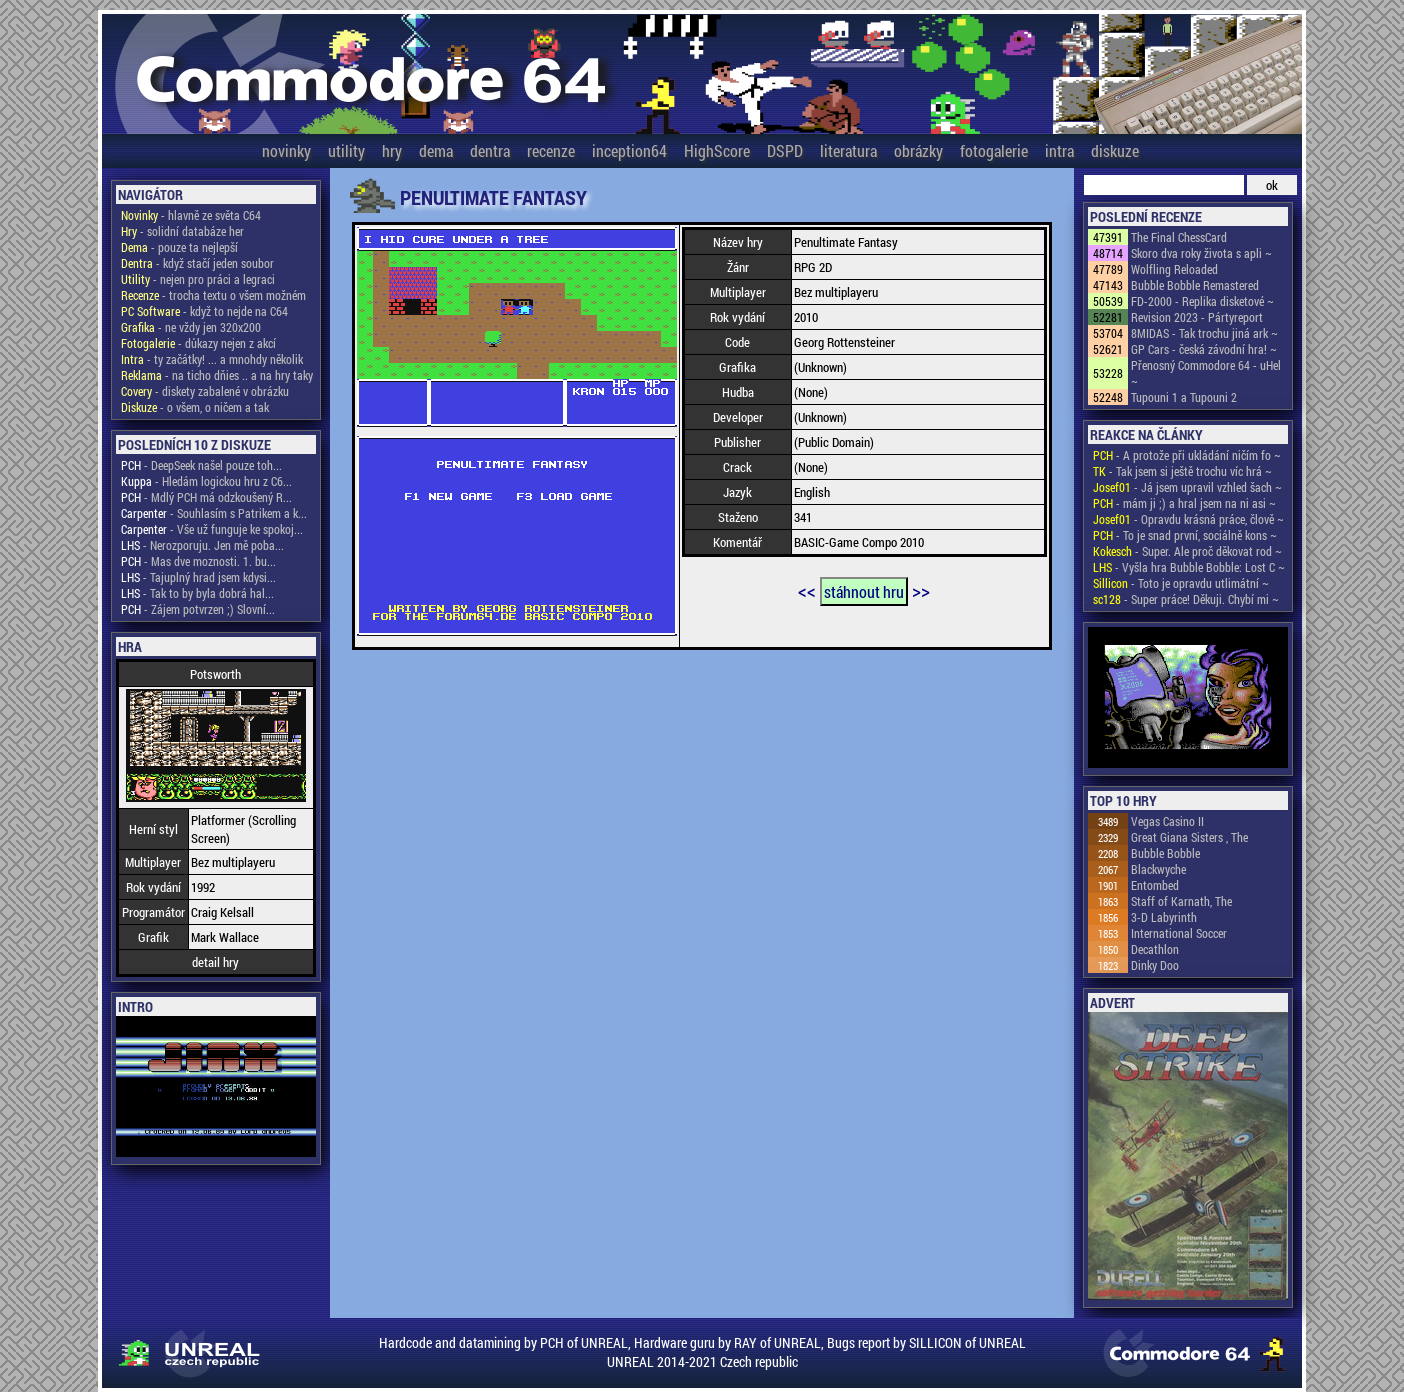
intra (1059, 150)
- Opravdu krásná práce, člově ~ (1188, 519)
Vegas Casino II (1167, 821)
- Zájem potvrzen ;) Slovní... (198, 609)
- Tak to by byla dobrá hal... (197, 593)
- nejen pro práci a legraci (198, 279)
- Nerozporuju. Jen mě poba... (202, 545)
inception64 (629, 150)
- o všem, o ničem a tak (195, 407)
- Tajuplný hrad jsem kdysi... (198, 577)
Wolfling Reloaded (1174, 269)
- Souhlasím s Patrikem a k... (214, 513)
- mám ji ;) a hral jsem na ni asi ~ (1184, 503)
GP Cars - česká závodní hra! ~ (1204, 349)
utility (346, 150)
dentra (490, 150)
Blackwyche (1158, 869)
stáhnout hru (864, 591)
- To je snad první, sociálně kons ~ (1185, 535)
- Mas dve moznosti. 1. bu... (198, 561)
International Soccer (1179, 933)
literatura (848, 150)
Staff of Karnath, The (1181, 901)
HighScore (717, 150)
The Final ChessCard (1179, 237)
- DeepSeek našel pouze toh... (201, 465)
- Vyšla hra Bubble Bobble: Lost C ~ (1189, 567)
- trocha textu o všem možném (213, 295)
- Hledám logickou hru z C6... (206, 481)
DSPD (785, 150)
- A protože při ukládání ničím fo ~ (1187, 455)
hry (392, 150)
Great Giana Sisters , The (1189, 837)
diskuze (1115, 150)
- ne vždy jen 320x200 (191, 327)
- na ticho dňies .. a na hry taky (217, 375)
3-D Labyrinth (1164, 917)
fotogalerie (994, 150)
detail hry (215, 962)
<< (807, 590)
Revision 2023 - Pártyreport (1197, 317)
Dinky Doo (1155, 965)
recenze (551, 150)
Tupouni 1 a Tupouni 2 (1184, 397)
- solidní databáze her (182, 231)
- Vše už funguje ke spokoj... (212, 529)
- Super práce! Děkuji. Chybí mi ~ (1186, 599)
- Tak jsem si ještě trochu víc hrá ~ (1182, 471)
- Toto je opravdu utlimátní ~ (1181, 583)
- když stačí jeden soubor (197, 263)
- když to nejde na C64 (204, 311)
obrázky (918, 150)
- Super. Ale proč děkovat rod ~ (1187, 551)
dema (436, 150)
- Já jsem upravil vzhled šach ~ (1187, 487)
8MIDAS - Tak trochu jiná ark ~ (1204, 333)
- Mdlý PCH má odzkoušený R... (206, 497)
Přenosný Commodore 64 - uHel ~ (1206, 373)
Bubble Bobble (1165, 853)
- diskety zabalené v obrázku (205, 391)
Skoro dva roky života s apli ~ (1201, 253)
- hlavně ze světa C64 (191, 215)
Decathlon (1155, 949)
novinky (286, 150)
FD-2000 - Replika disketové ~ (1202, 301)
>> (921, 590)
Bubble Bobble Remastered (1195, 285)
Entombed (1155, 885)
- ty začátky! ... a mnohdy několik (212, 359)
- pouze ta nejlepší (179, 247)
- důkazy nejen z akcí (198, 343)
